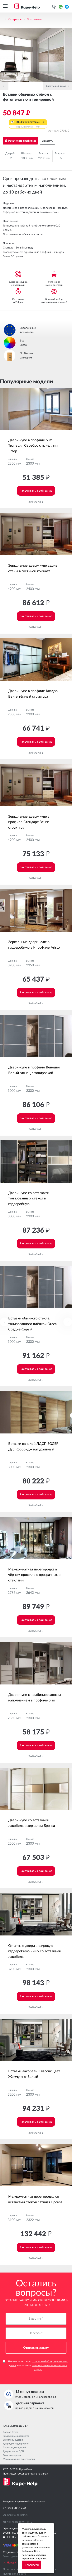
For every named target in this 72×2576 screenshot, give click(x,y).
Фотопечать (34, 19)
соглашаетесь (29, 2544)
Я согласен (31, 2565)
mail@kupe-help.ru (17, 2515)
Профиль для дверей (14, 2447)
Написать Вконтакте (19, 2521)
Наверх (9, 2562)
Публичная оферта (14, 2574)
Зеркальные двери (13, 2440)
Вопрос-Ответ (10, 2432)
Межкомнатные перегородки (19, 2459)
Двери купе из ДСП (13, 2451)
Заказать (47, 141)
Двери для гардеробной (16, 2443)
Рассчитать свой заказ (22, 140)
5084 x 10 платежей (28, 124)
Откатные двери (12, 2455)
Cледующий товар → (57, 86)
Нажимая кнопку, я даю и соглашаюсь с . (35, 2365)
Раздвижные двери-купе (16, 2436)
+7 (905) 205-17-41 (14, 2508)
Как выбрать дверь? (15, 2426)
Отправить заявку (36, 2347)
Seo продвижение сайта (15, 2556)
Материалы (15, 19)
